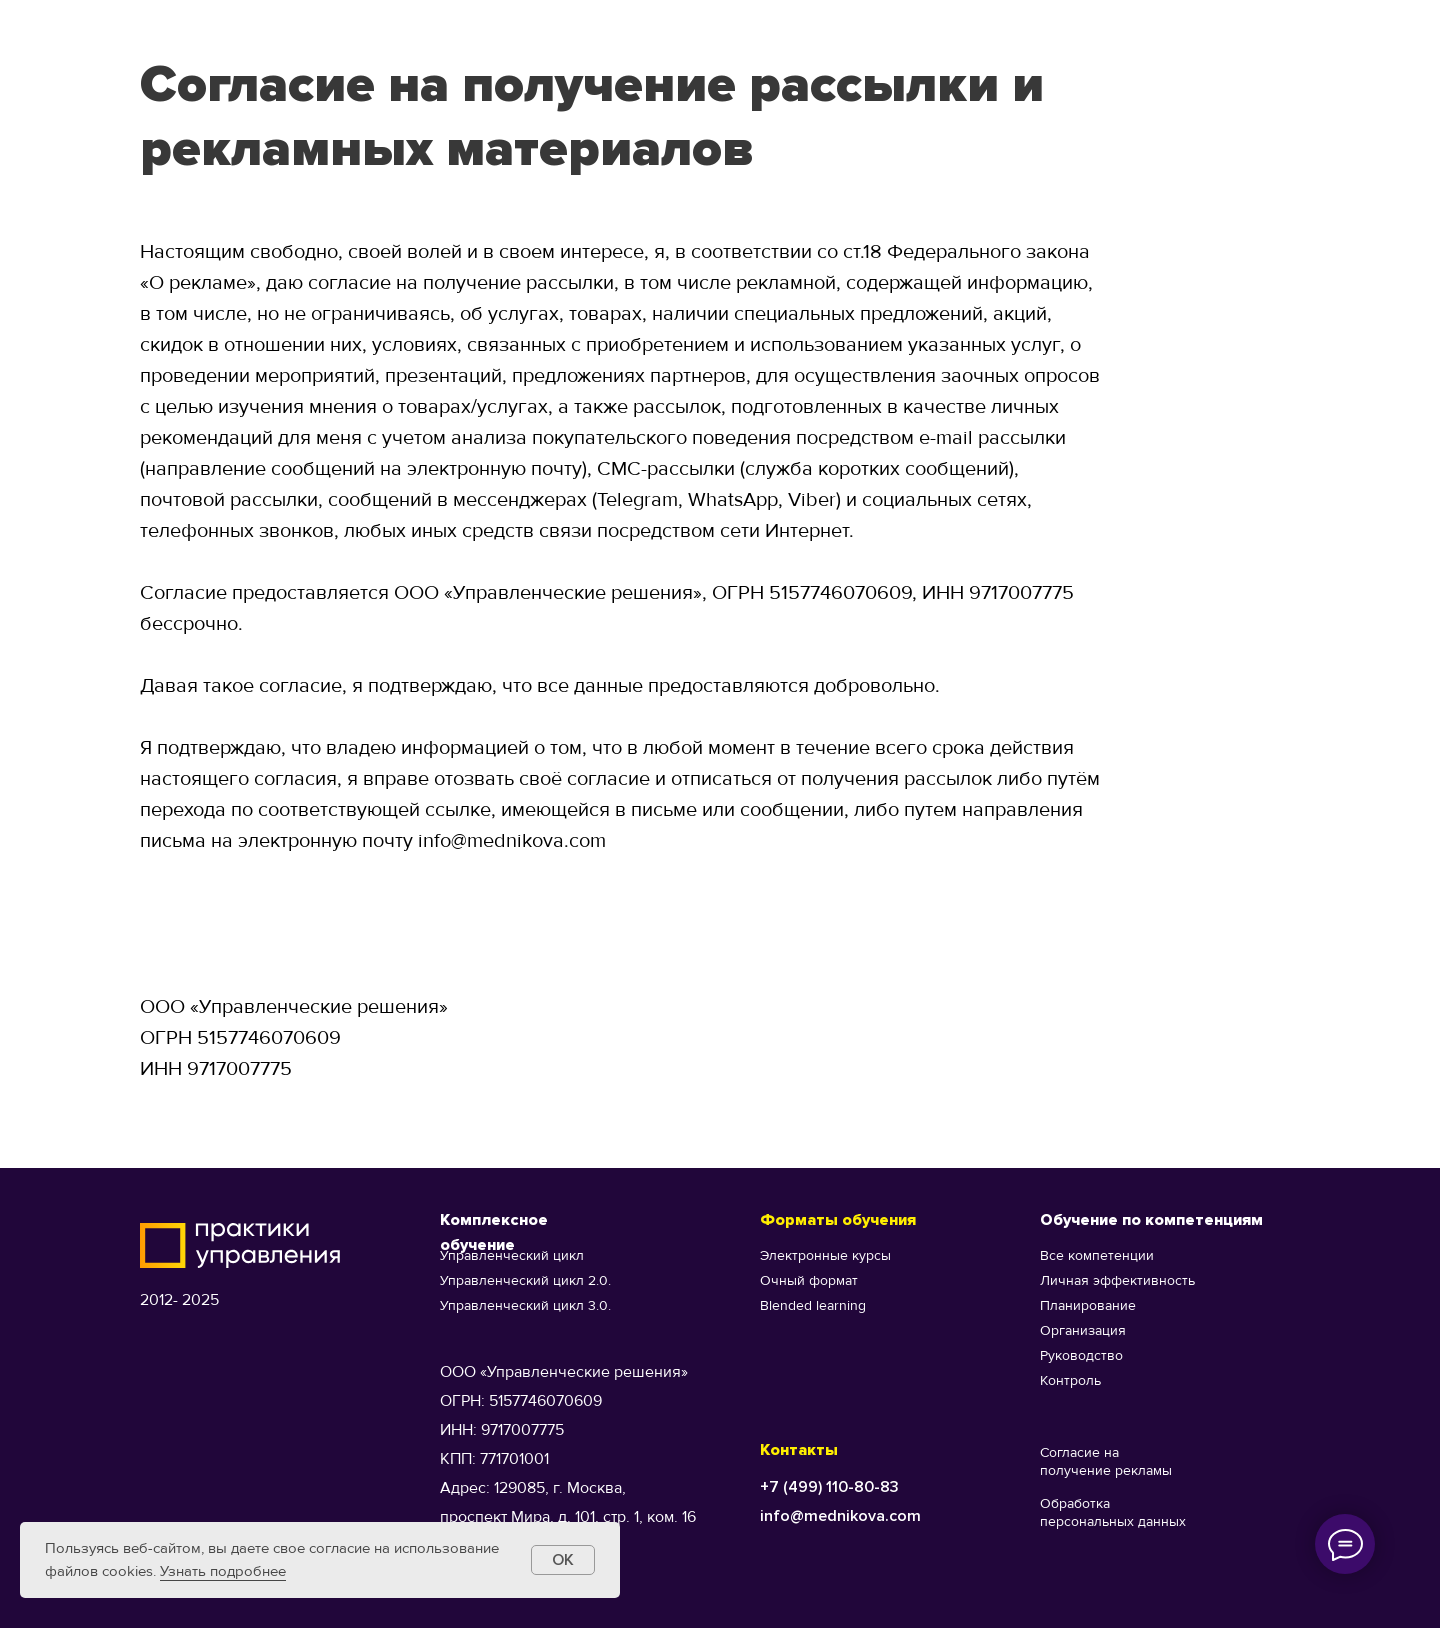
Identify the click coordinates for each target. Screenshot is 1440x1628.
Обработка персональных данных (1113, 1512)
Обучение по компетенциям (1151, 1220)
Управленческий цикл (512, 1255)
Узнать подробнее (223, 1571)
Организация (1083, 1330)
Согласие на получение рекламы (1106, 1461)
